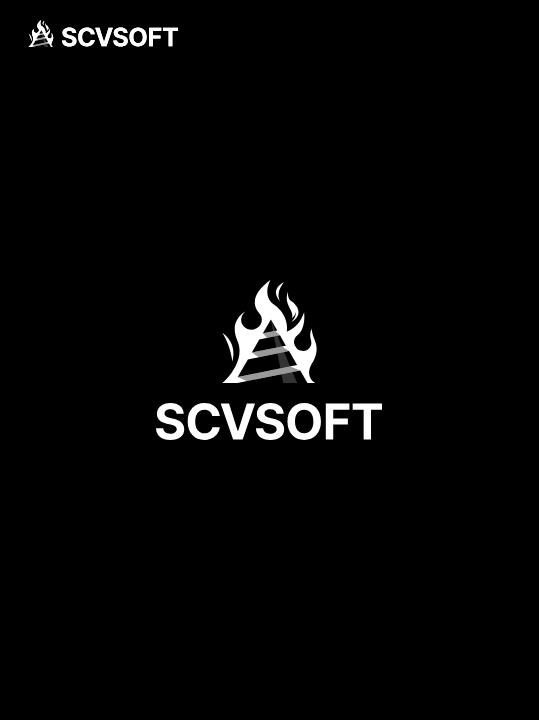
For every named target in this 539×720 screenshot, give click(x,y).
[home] (103, 33)
